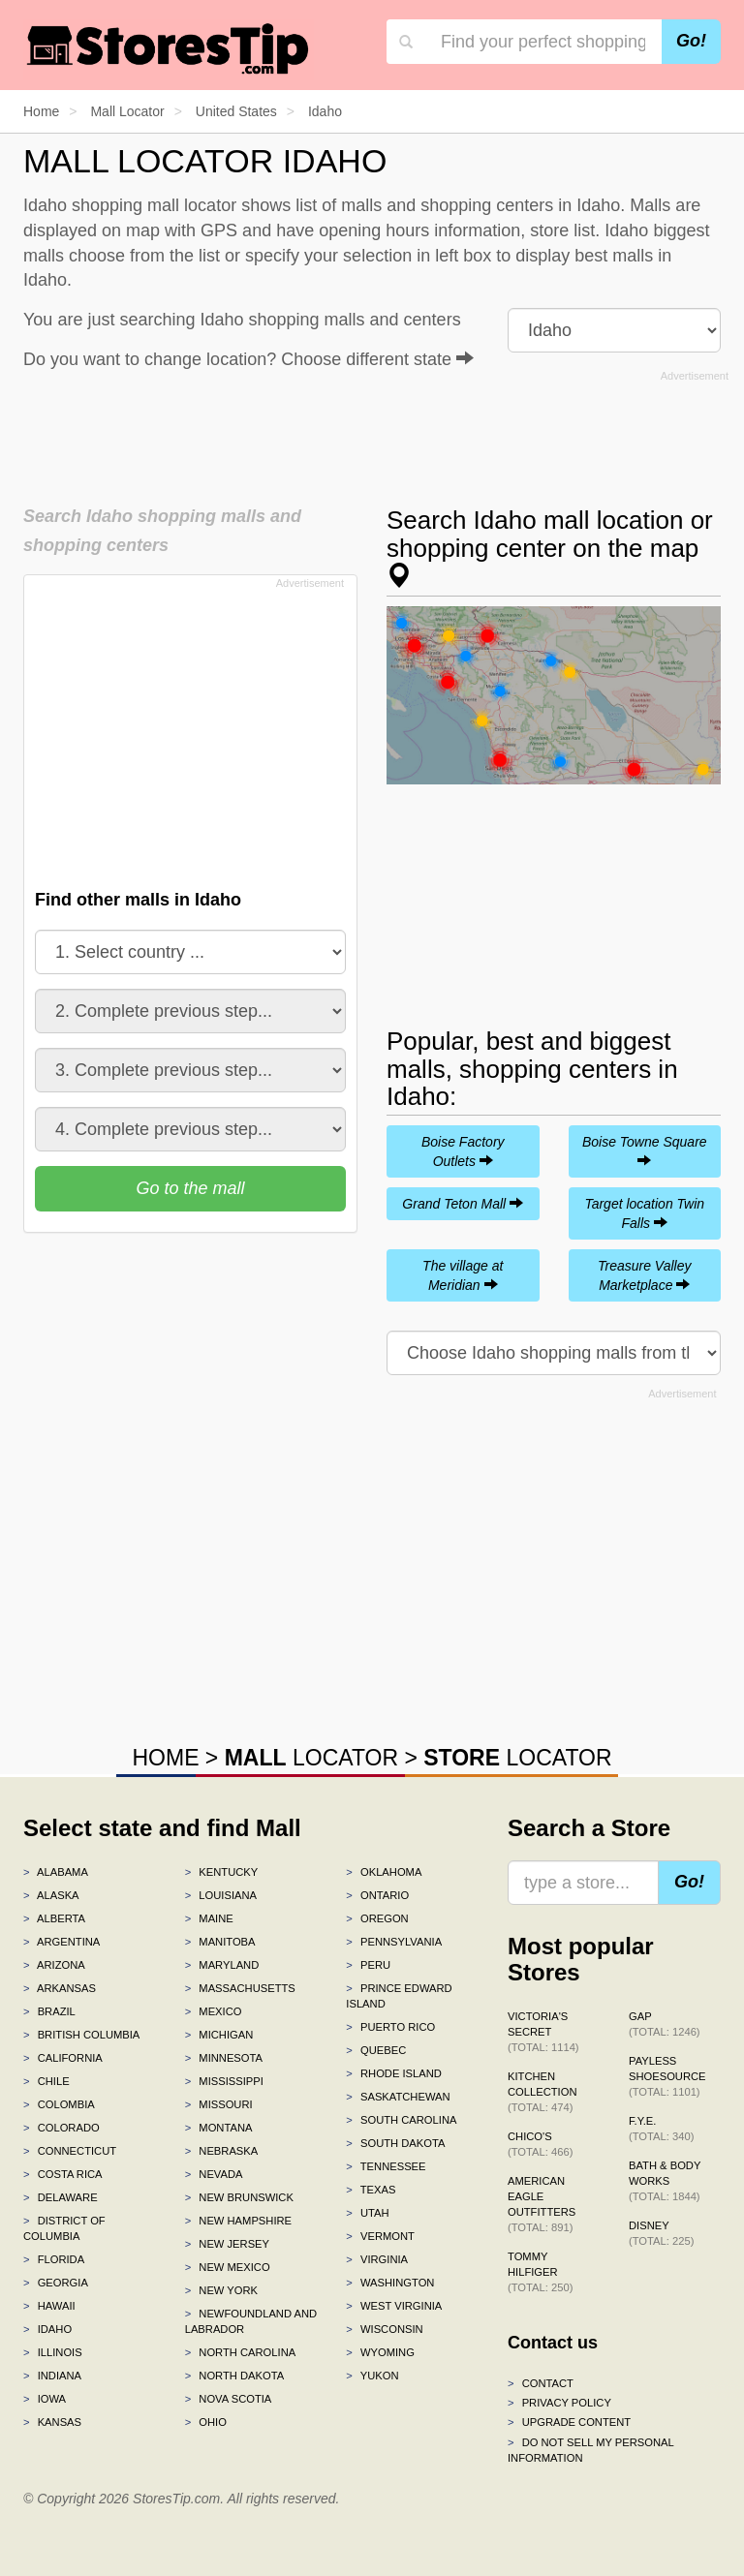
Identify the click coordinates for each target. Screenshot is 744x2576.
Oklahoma (383, 1872)
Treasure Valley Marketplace (644, 1275)
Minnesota (224, 2058)
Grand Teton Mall (462, 1203)
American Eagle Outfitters (541, 2204)
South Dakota (395, 2143)
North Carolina (240, 2352)
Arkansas (59, 1988)
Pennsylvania (394, 1941)
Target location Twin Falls (644, 1213)
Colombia (59, 2104)
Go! (691, 40)
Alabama (55, 1872)
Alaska (51, 1895)
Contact (541, 2383)
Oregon (377, 1918)
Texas (370, 2189)
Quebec (376, 2050)
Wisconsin (384, 2329)
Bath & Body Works (664, 2181)
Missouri (219, 2104)
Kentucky (222, 1872)
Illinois (52, 2352)
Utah (367, 2213)
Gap (664, 2024)
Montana (219, 2127)
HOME (165, 1757)
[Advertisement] (375, 431)
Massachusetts (240, 1988)
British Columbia (81, 2034)
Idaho (47, 2329)
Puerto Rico (390, 2027)
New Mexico (227, 2267)
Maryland (222, 1965)
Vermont (380, 2236)
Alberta (54, 1918)
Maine (209, 1918)
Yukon (372, 2375)
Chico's (540, 2144)
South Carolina (401, 2120)
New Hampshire (238, 2220)
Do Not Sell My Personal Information (590, 2450)
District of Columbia (64, 2228)
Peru (368, 1965)
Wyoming (380, 2352)
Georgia (55, 2282)
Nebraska (222, 2151)
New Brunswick (239, 2197)
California (63, 2058)
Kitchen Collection (542, 2091)
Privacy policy (559, 2402)
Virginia (377, 2259)
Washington (390, 2282)
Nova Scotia (228, 2399)
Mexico (213, 2011)
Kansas (52, 2422)
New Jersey (227, 2244)
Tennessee (385, 2166)
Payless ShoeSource (667, 2076)
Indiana (52, 2375)
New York (221, 2290)
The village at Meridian (462, 1275)
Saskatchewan (398, 2096)
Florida (53, 2259)
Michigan (219, 2034)
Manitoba (220, 1941)
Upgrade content (569, 2422)
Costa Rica (63, 2174)
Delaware (60, 2197)
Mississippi (224, 2081)
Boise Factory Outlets (463, 1151)
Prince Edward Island (398, 1995)
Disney (661, 2233)
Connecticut (69, 2151)
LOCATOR (311, 1757)
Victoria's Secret (543, 2031)
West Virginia (394, 2306)
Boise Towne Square (644, 1150)
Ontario (377, 1895)
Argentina (61, 1941)
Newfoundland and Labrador (251, 2321)
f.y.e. (661, 2128)
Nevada (214, 2174)
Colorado (61, 2127)
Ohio (206, 2422)
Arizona (54, 1965)
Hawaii (49, 2306)
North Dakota (235, 2375)
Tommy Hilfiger (540, 2272)
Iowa (44, 2399)
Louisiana (221, 1895)
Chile (46, 2081)
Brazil (49, 2011)
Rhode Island (394, 2073)
